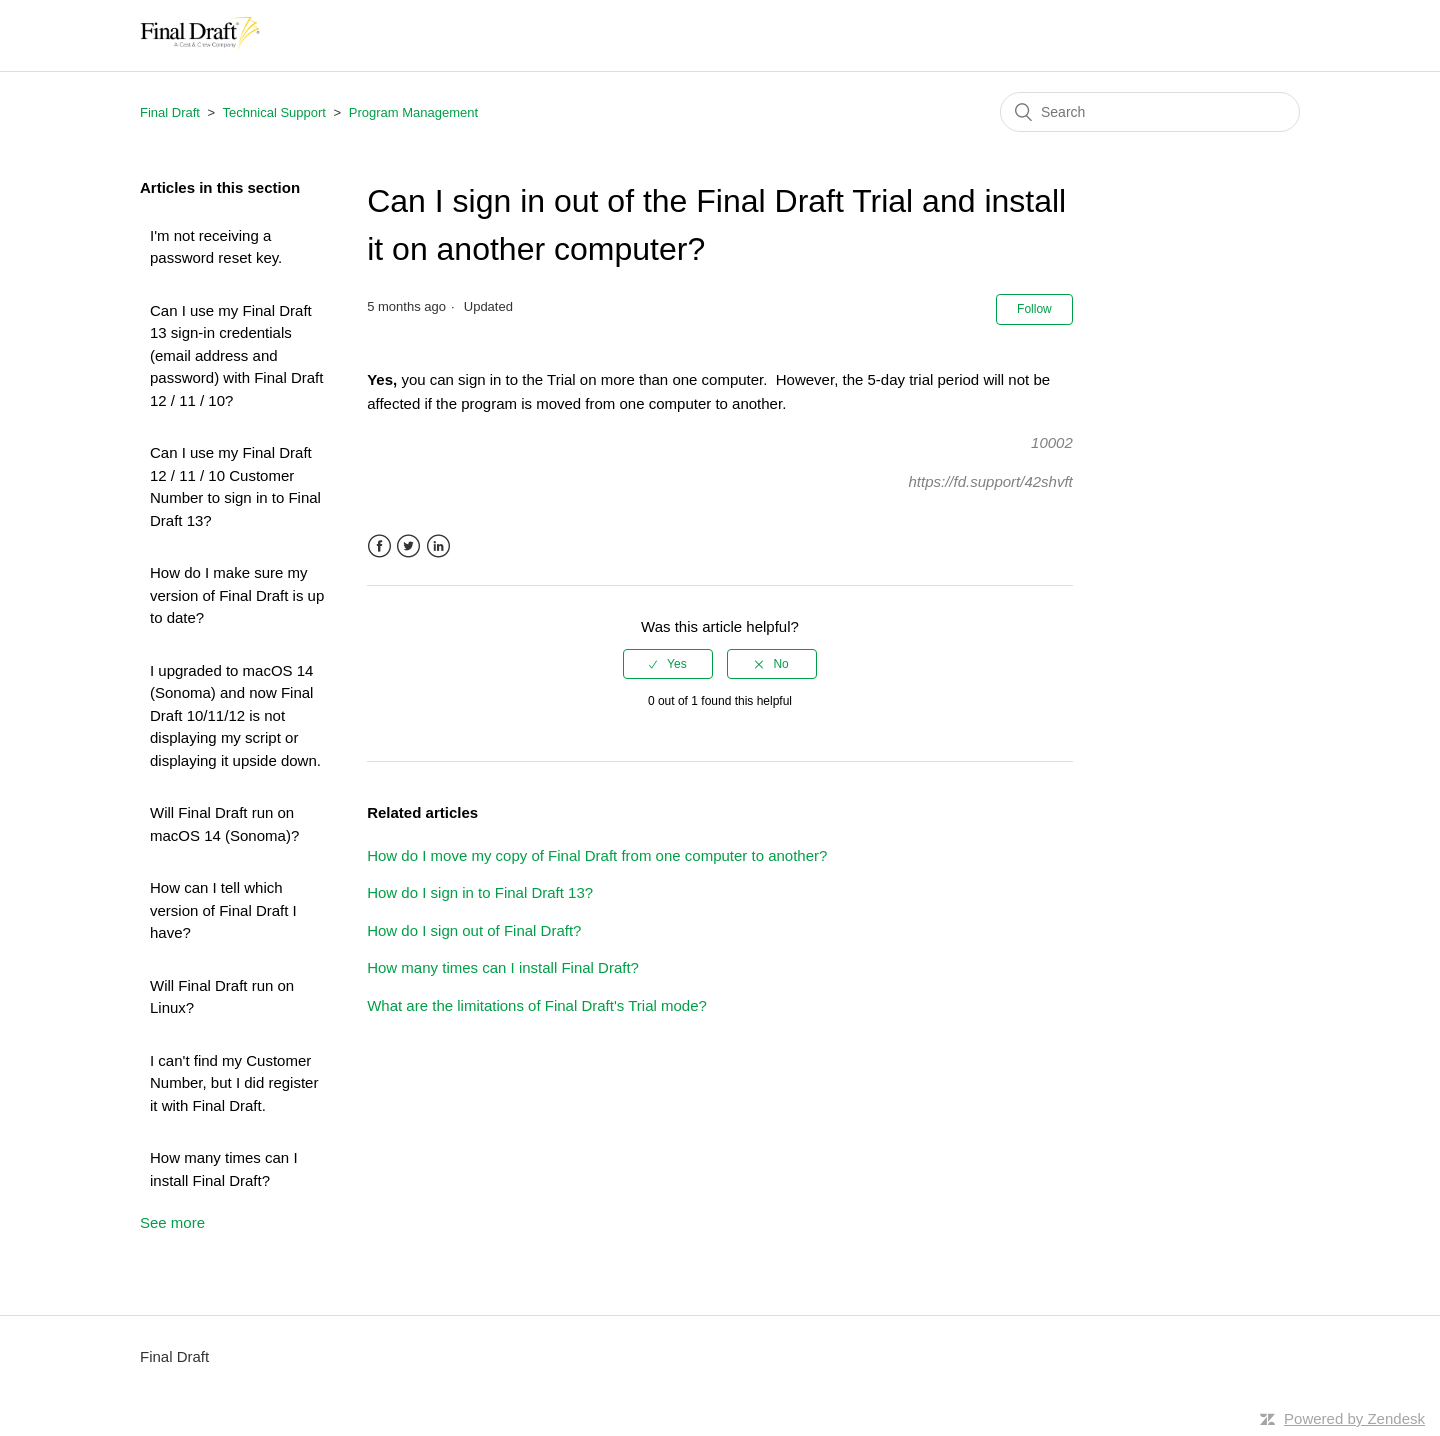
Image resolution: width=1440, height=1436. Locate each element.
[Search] (1150, 112)
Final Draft (170, 112)
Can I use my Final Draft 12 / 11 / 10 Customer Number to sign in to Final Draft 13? (235, 486)
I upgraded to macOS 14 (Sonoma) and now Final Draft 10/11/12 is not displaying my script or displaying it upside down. (235, 715)
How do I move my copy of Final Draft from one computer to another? (597, 855)
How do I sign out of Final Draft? (474, 930)
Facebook (379, 546)
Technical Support (274, 112)
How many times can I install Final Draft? (224, 1169)
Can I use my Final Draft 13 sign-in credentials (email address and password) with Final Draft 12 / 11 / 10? (236, 355)
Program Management (413, 112)
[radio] (668, 664)
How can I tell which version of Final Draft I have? (223, 910)
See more (172, 1222)
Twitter (408, 546)
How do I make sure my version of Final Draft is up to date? (237, 595)
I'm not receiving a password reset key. (216, 247)
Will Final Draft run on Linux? (222, 997)
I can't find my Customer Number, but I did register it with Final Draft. (234, 1083)
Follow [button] (1034, 309)
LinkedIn (438, 546)
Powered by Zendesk (1354, 1418)
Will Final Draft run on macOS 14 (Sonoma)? (224, 824)
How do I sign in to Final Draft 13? (480, 892)
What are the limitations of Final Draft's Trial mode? (537, 1005)
